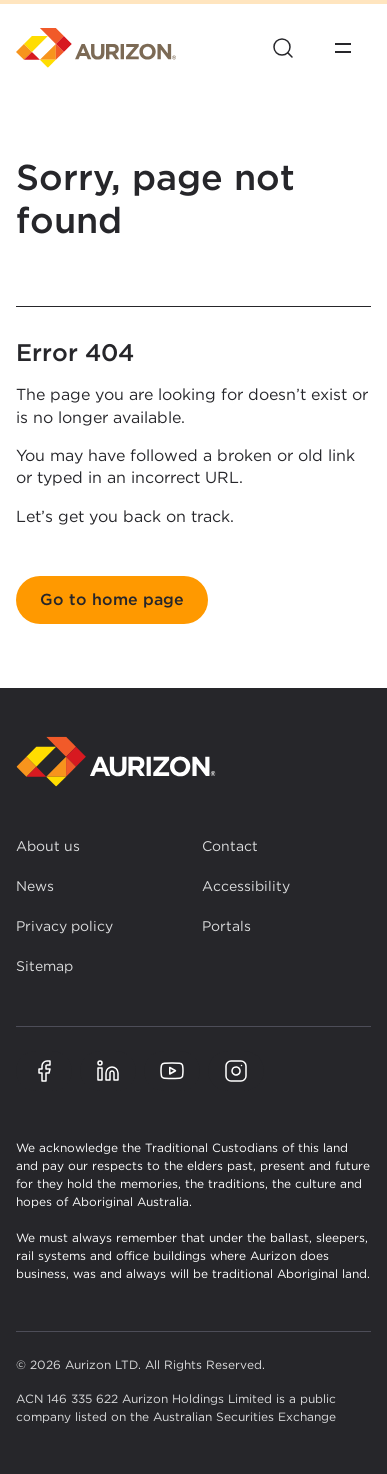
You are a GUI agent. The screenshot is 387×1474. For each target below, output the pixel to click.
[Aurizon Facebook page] (44, 1071)
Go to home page (112, 599)
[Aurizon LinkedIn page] (108, 1071)
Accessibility (246, 886)
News (35, 886)
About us (48, 846)
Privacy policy (64, 926)
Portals (226, 926)
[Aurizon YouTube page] (172, 1071)
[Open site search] (283, 48)
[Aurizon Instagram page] (236, 1071)
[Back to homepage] (116, 761)
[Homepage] (96, 48)
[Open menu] (343, 48)
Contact (230, 846)
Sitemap (44, 966)
